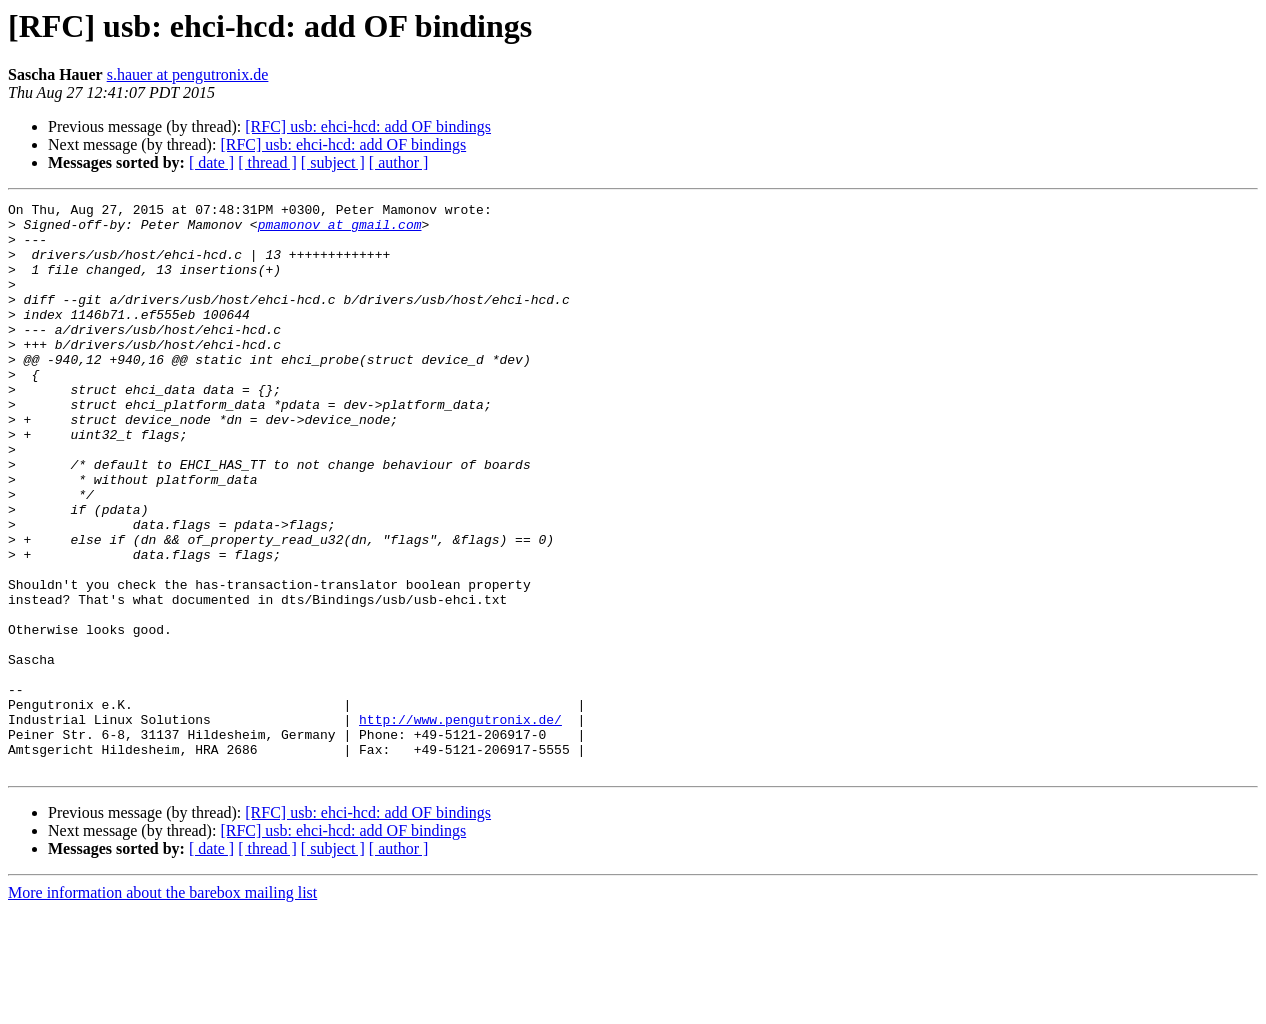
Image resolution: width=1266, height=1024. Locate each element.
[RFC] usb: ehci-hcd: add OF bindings (368, 126)
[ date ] (211, 162)
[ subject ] (333, 162)
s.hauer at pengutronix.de (188, 74)
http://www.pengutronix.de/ (460, 824)
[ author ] (399, 162)
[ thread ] (267, 162)
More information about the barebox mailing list (162, 1006)
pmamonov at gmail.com (340, 230)
